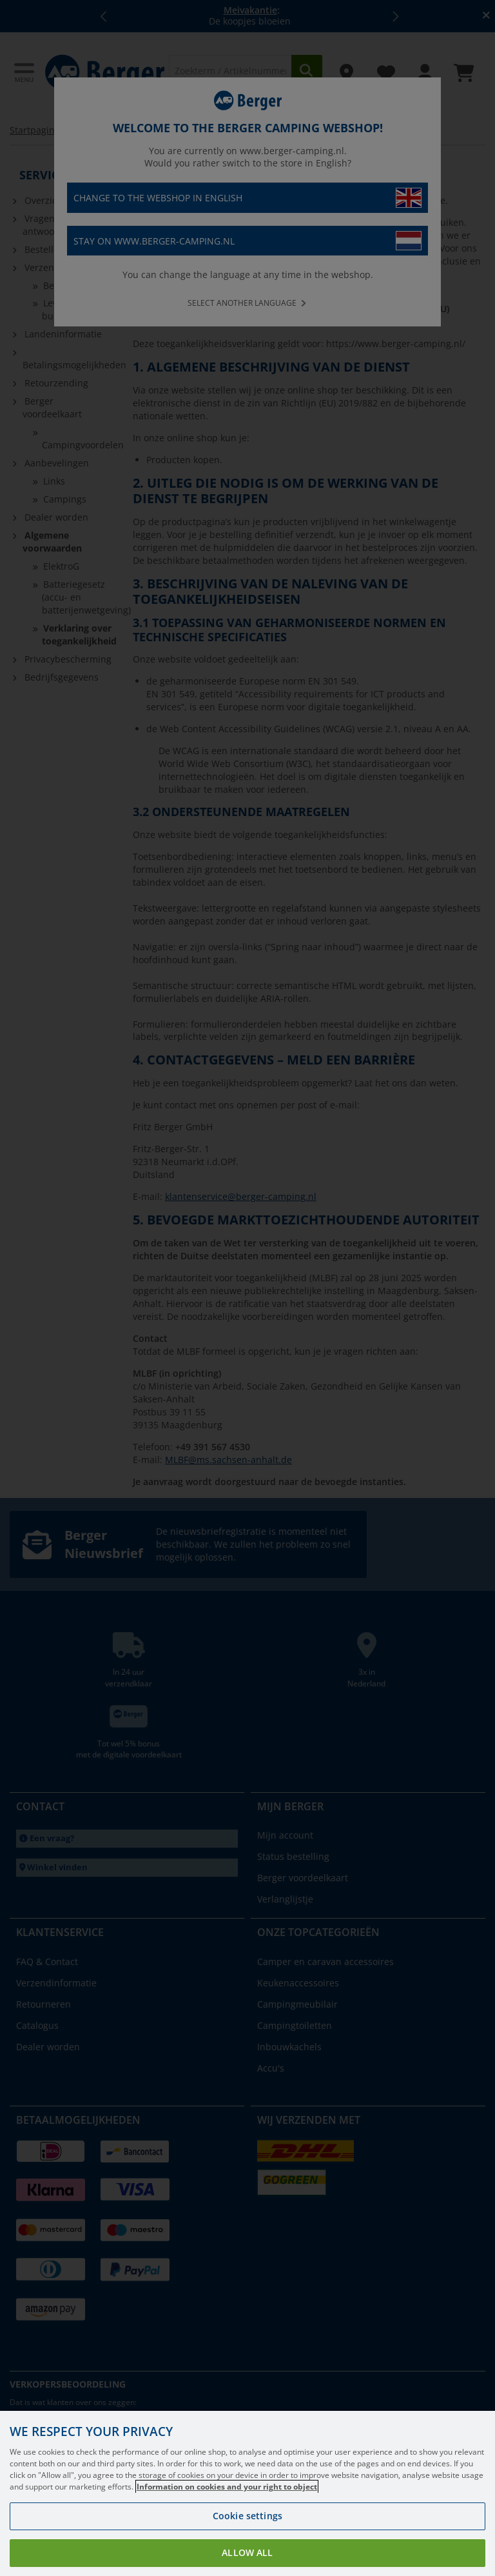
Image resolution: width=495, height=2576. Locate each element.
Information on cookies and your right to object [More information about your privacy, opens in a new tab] (227, 2486)
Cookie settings (247, 2516)
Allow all (247, 2552)
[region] (247, 2493)
